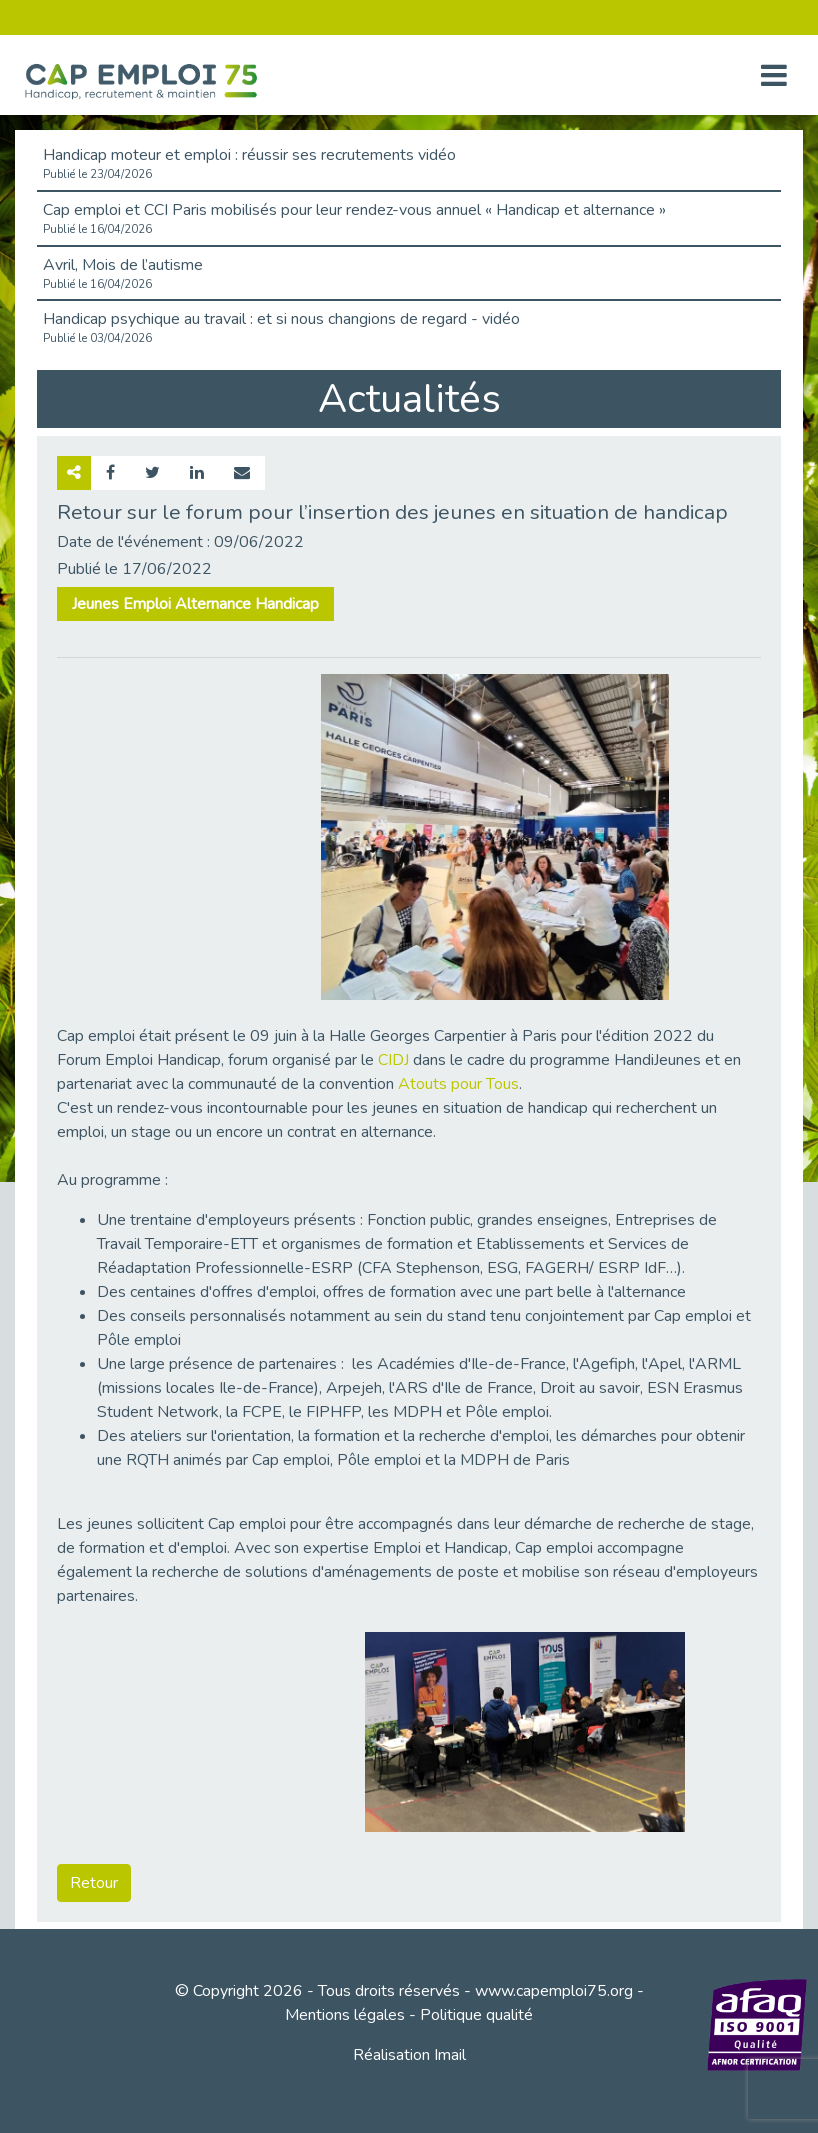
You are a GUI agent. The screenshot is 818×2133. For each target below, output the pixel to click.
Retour (94, 1883)
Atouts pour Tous (458, 1084)
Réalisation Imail (409, 2055)
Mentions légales (345, 2015)
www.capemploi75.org (554, 1991)
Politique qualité (476, 2015)
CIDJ (393, 1060)
